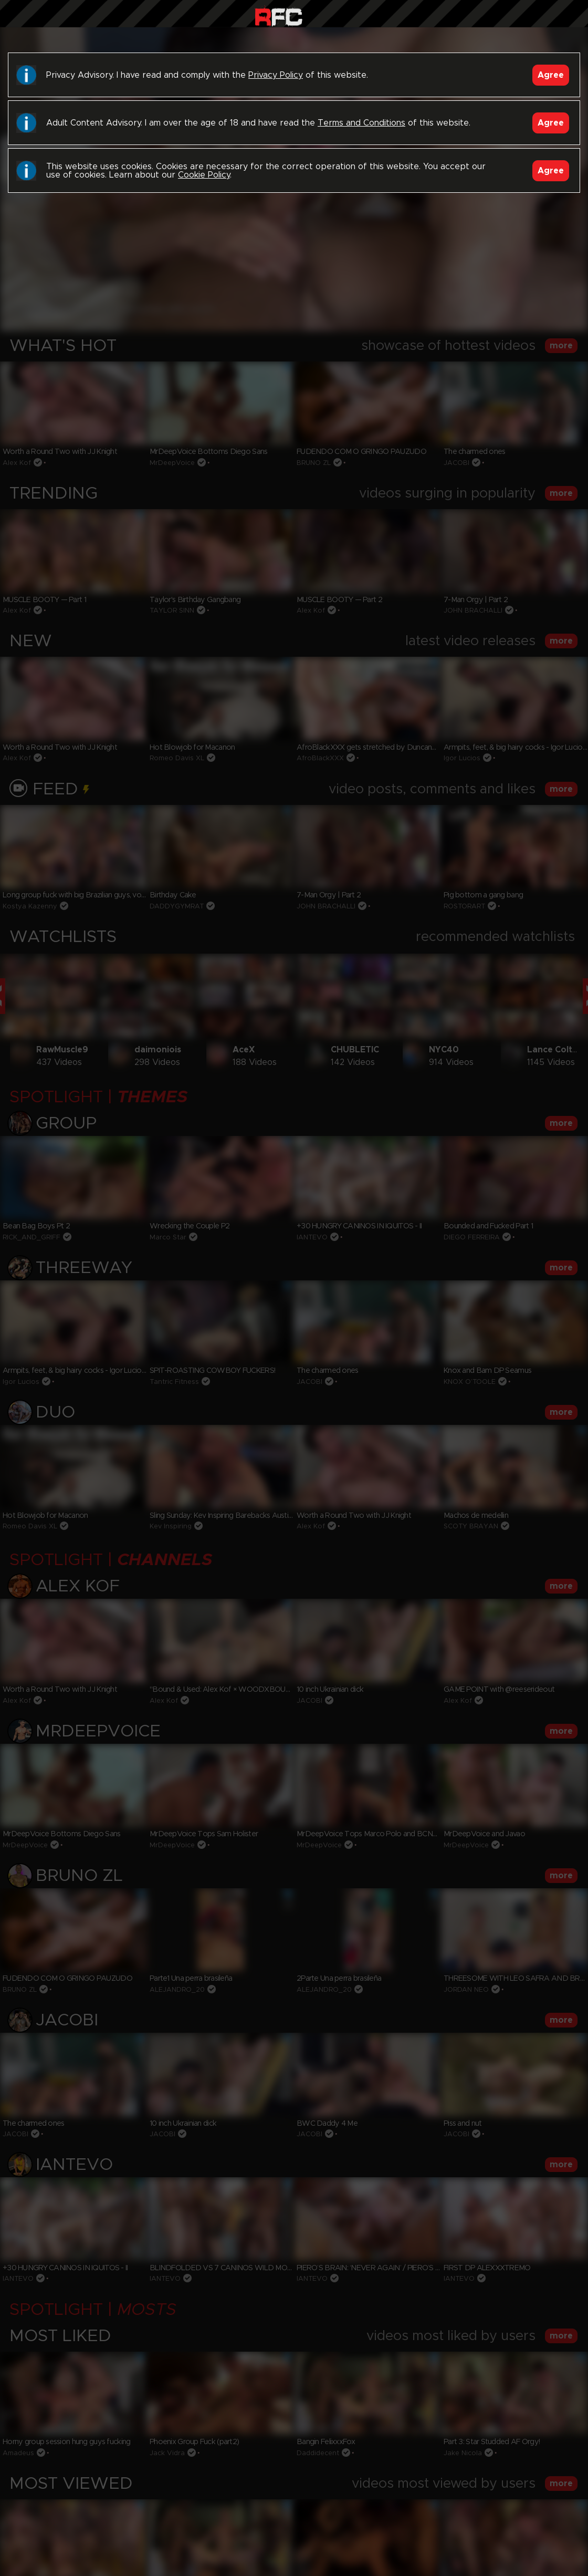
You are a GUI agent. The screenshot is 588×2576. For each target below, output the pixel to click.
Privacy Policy (275, 75)
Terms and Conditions (361, 123)
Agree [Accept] (551, 75)
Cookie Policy (204, 175)
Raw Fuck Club (278, 16)
